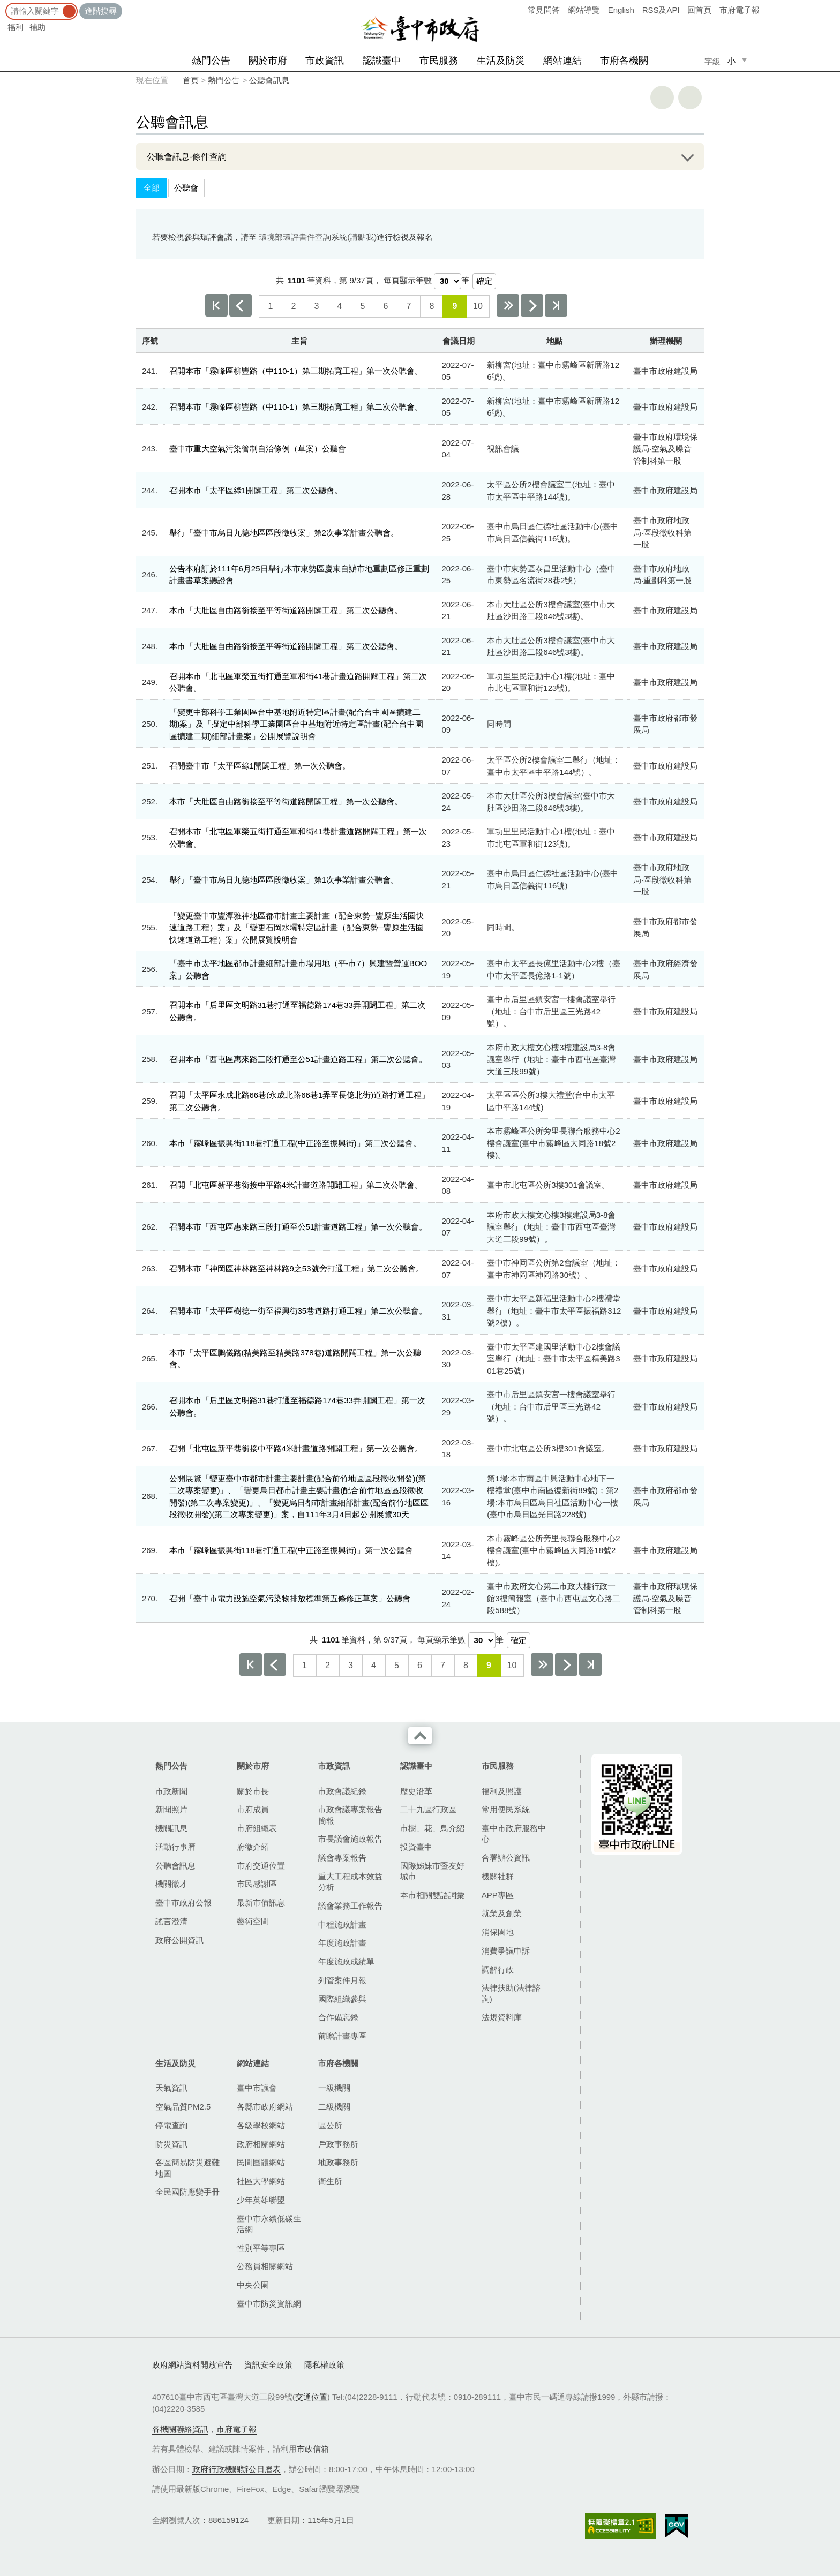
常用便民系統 (506, 1809)
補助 (37, 27)
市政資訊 (324, 60)
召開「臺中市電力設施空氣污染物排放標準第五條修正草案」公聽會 (289, 1598)
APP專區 (498, 1895)
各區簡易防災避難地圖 (187, 2168)
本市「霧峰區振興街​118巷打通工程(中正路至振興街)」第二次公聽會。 (295, 1143)
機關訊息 (171, 1828)
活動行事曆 (175, 1846)
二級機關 (334, 2106)
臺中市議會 (257, 2087)
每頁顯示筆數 (408, 280)
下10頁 (508, 305)
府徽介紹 (253, 1846)
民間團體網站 (261, 2162)
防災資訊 (171, 2144)
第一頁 (216, 305)
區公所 (330, 2125)
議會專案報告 (342, 1857)
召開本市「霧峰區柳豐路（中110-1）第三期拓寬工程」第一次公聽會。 (296, 370)
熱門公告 (211, 60)
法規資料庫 (502, 2017)
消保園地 (498, 1932)
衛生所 (330, 2181)
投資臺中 (416, 1846)
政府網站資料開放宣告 (192, 2364)
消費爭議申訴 (506, 1950)
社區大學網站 (261, 2181)
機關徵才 (171, 1883)
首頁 (191, 80)
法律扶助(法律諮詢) (511, 1993)
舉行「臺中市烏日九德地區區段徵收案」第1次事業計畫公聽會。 (284, 879)
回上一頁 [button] (690, 97)
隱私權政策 (324, 2364)
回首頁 (699, 9)
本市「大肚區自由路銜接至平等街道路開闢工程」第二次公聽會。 (285, 610)
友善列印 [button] (662, 97)
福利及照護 (502, 1791)
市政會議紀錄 (342, 1791)
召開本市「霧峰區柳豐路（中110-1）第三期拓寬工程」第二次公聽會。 (296, 406)
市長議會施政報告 (350, 1838)
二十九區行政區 (428, 1809)
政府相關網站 (261, 2144)
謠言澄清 (171, 1921)
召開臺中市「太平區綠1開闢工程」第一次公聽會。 (259, 765)
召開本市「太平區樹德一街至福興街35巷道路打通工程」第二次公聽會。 (298, 1310)
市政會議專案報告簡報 (350, 1815)
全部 (152, 187)
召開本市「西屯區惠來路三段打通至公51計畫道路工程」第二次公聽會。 (298, 1059)
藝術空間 (253, 1921)
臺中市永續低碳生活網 (269, 2224)
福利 (16, 27)
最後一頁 (556, 305)
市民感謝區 (257, 1883)
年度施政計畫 (342, 1942)
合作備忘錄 (338, 2017)
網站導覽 (584, 9)
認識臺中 (382, 60)
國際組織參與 (342, 1998)
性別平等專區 (261, 2248)
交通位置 (311, 2396)
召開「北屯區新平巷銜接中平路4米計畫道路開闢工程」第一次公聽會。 (296, 1448)
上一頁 (240, 305)
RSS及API (661, 9)
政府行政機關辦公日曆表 (236, 2469)
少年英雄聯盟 (261, 2199)
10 (478, 306)
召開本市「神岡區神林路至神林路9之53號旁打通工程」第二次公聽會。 (296, 1268)
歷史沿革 (416, 1791)
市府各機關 (624, 60)
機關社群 (498, 1876)
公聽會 (186, 187)
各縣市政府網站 (265, 2106)
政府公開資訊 (179, 1940)
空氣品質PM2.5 (183, 2106)
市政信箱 (313, 2448)
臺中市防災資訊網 (269, 2303)
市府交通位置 (261, 1865)
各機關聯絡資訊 (180, 2429)
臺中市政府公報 (183, 1902)
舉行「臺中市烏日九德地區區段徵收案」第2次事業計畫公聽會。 (284, 532)
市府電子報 (739, 9)
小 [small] (732, 60)
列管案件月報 (342, 1980)
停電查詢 (171, 2125)
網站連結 (562, 60)
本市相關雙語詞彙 (432, 1895)
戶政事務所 (338, 2144)
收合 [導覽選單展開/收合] (420, 1735)
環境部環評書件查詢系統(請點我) (318, 237)
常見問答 (544, 9)
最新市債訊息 (261, 1902)
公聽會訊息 (269, 80)
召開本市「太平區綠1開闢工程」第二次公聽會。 (255, 490)
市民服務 (438, 60)
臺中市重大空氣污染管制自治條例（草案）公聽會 (257, 448)
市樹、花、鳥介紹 (432, 1828)
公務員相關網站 (265, 2266)
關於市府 (268, 60)
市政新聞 (171, 1791)
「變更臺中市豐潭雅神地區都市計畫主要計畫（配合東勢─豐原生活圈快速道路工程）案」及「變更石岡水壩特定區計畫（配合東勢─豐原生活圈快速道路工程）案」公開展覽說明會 (296, 927)
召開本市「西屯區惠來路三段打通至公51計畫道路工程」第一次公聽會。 (298, 1226)
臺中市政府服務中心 (514, 1833)
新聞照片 (171, 1809)
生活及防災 (501, 60)
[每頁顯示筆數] (447, 281)
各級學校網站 (261, 2125)
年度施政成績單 (346, 1961)
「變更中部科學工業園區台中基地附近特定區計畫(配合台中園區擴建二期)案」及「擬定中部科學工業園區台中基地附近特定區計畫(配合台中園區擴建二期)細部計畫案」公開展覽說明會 (296, 724)
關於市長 (253, 1791)
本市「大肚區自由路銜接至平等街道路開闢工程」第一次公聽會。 (285, 801)
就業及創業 (502, 1913)
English (621, 9)
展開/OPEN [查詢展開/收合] (683, 156)
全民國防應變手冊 (187, 2191)
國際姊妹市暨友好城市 (432, 1871)
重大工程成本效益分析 (350, 1882)
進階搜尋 (101, 11)
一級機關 (334, 2087)
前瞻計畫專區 (342, 2035)
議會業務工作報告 (350, 1905)
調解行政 (498, 1969)
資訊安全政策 (268, 2364)
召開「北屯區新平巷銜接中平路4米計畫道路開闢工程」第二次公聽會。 (296, 1184)
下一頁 (532, 305)
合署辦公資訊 (506, 1857)
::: (3, 5)
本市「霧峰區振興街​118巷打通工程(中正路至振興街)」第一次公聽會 (291, 1550)
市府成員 (253, 1809)
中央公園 (253, 2284)
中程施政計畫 (342, 1924)
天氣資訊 (171, 2087)
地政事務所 (338, 2162)
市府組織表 (257, 1828)
